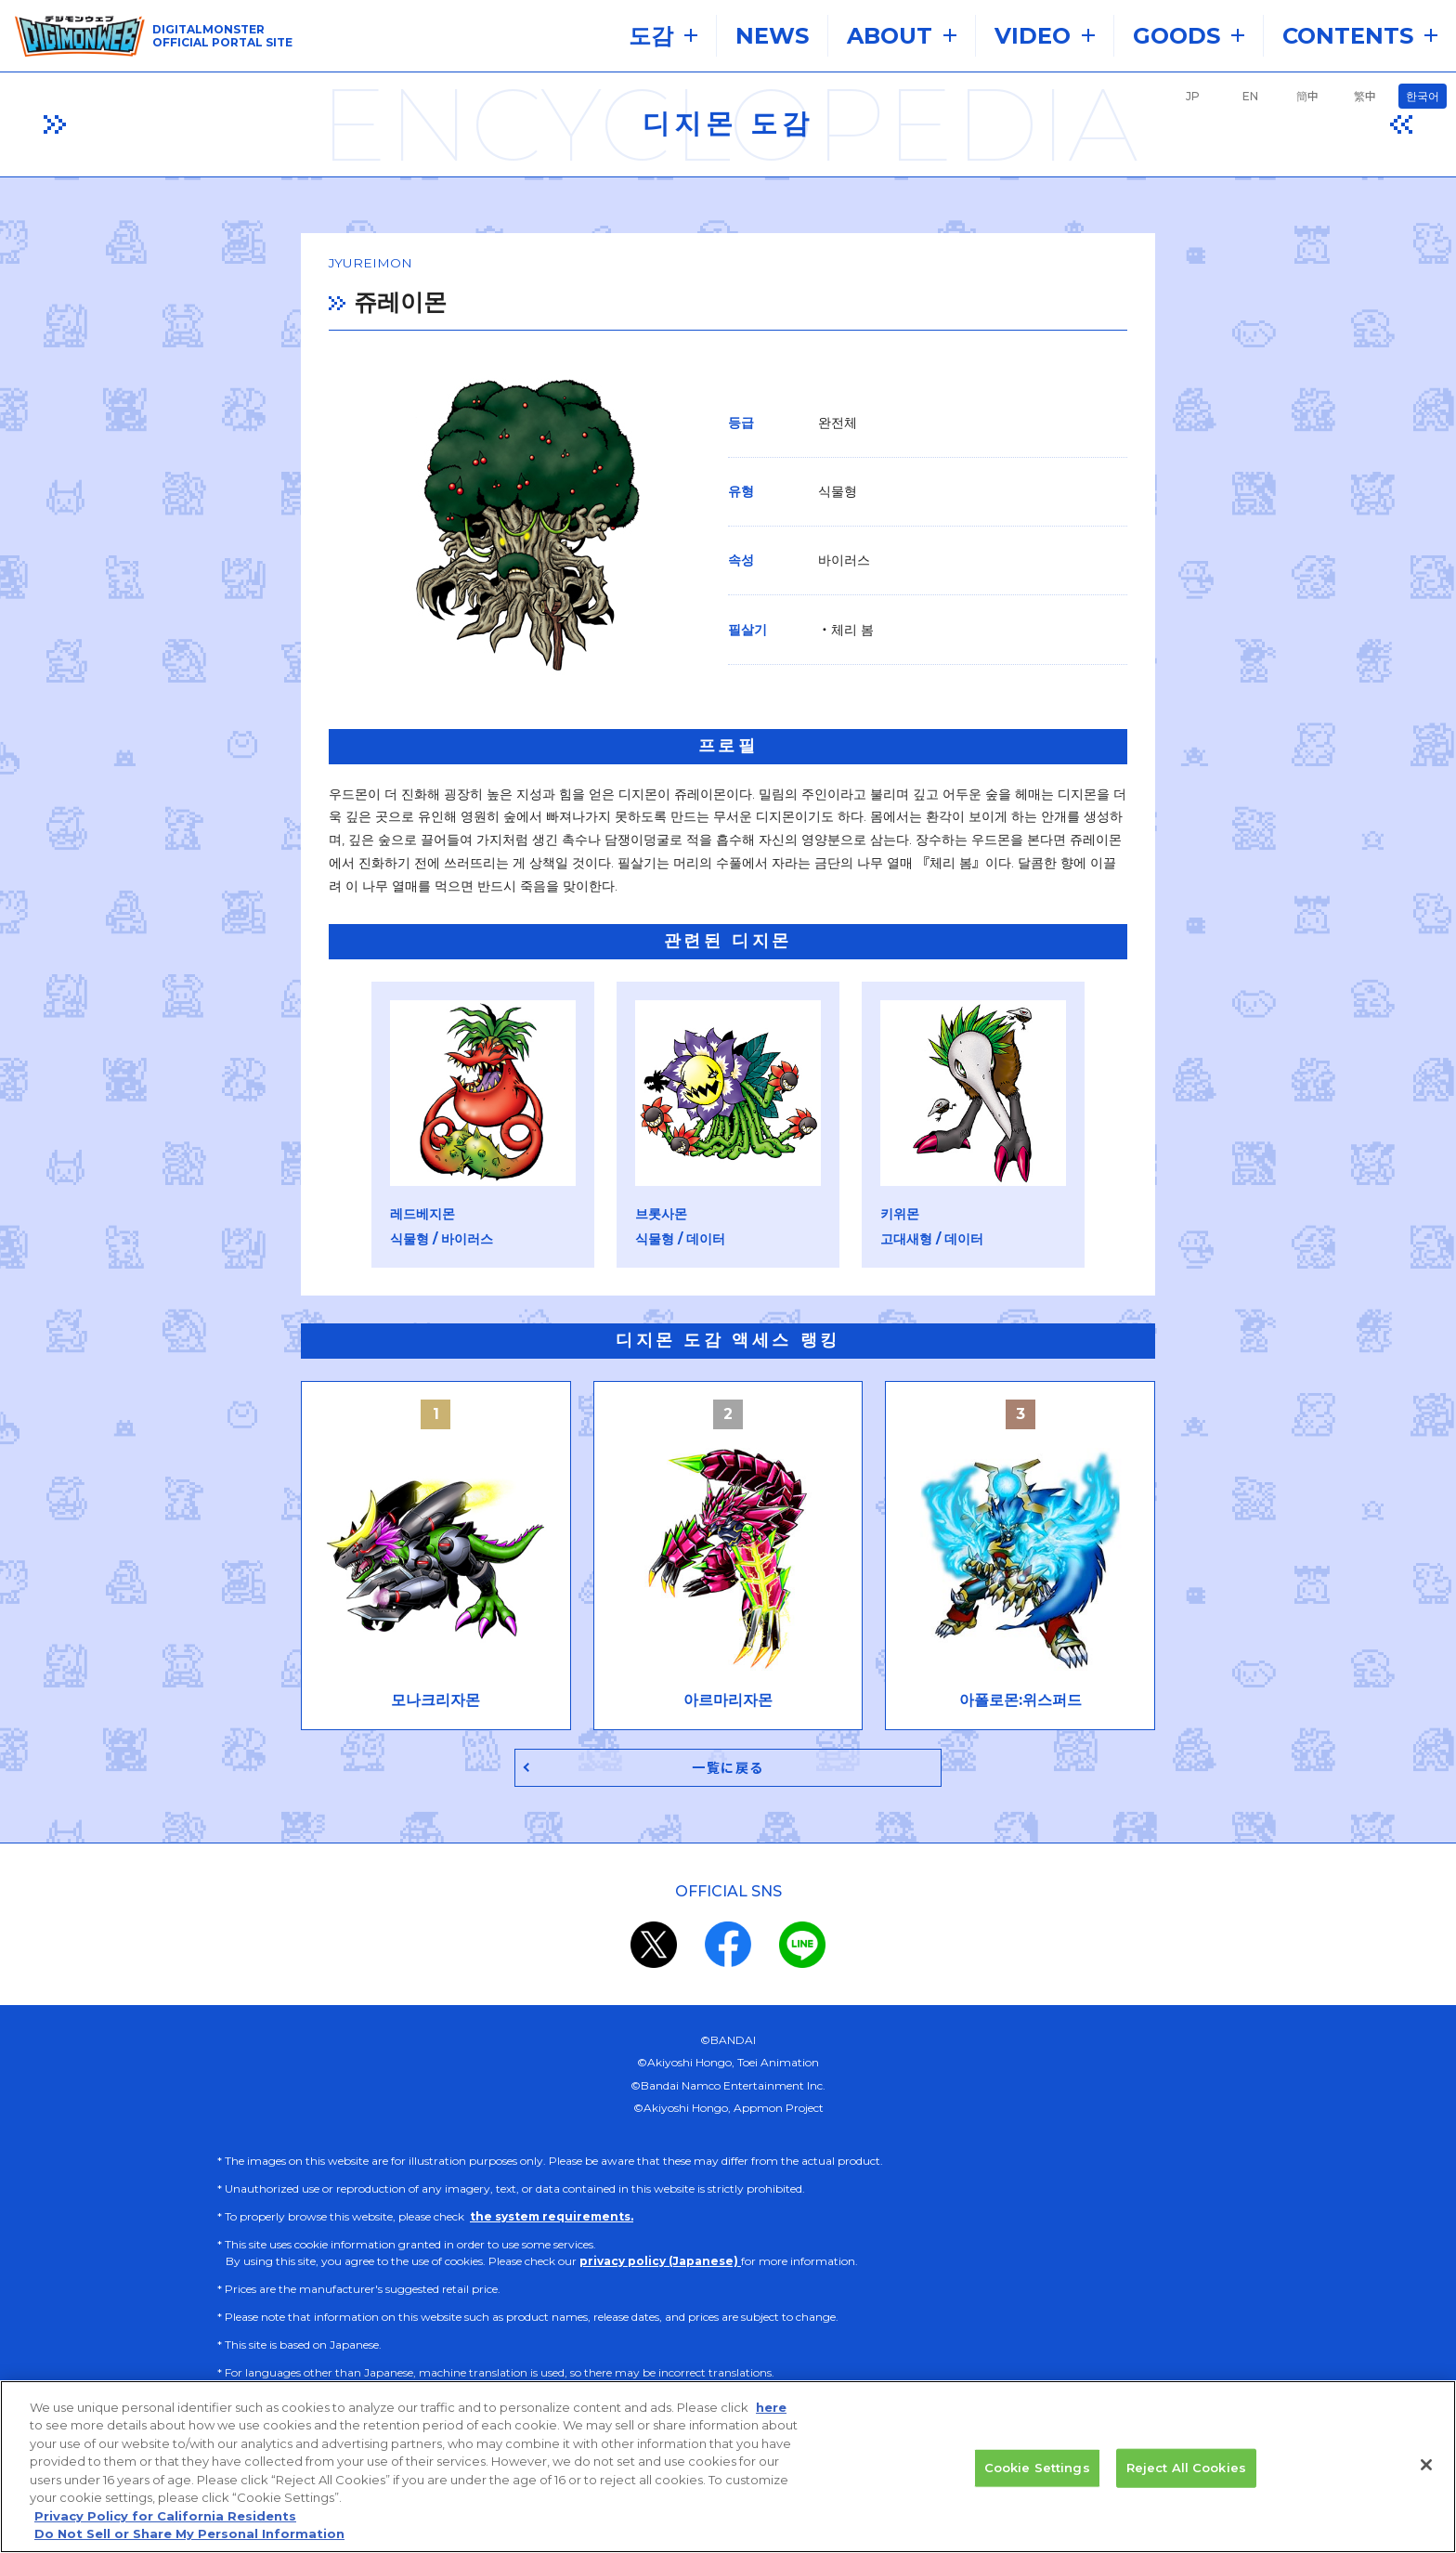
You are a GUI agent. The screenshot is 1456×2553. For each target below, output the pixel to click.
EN (1250, 96)
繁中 (1365, 96)
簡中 (1307, 96)
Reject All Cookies (1186, 2477)
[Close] (1426, 2475)
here (771, 2417)
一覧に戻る (728, 1751)
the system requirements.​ (551, 2201)
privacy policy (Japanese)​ (660, 2245)
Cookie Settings (1037, 2477)
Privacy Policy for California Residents (165, 2527)
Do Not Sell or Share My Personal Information (189, 2544)
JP (1193, 96)
